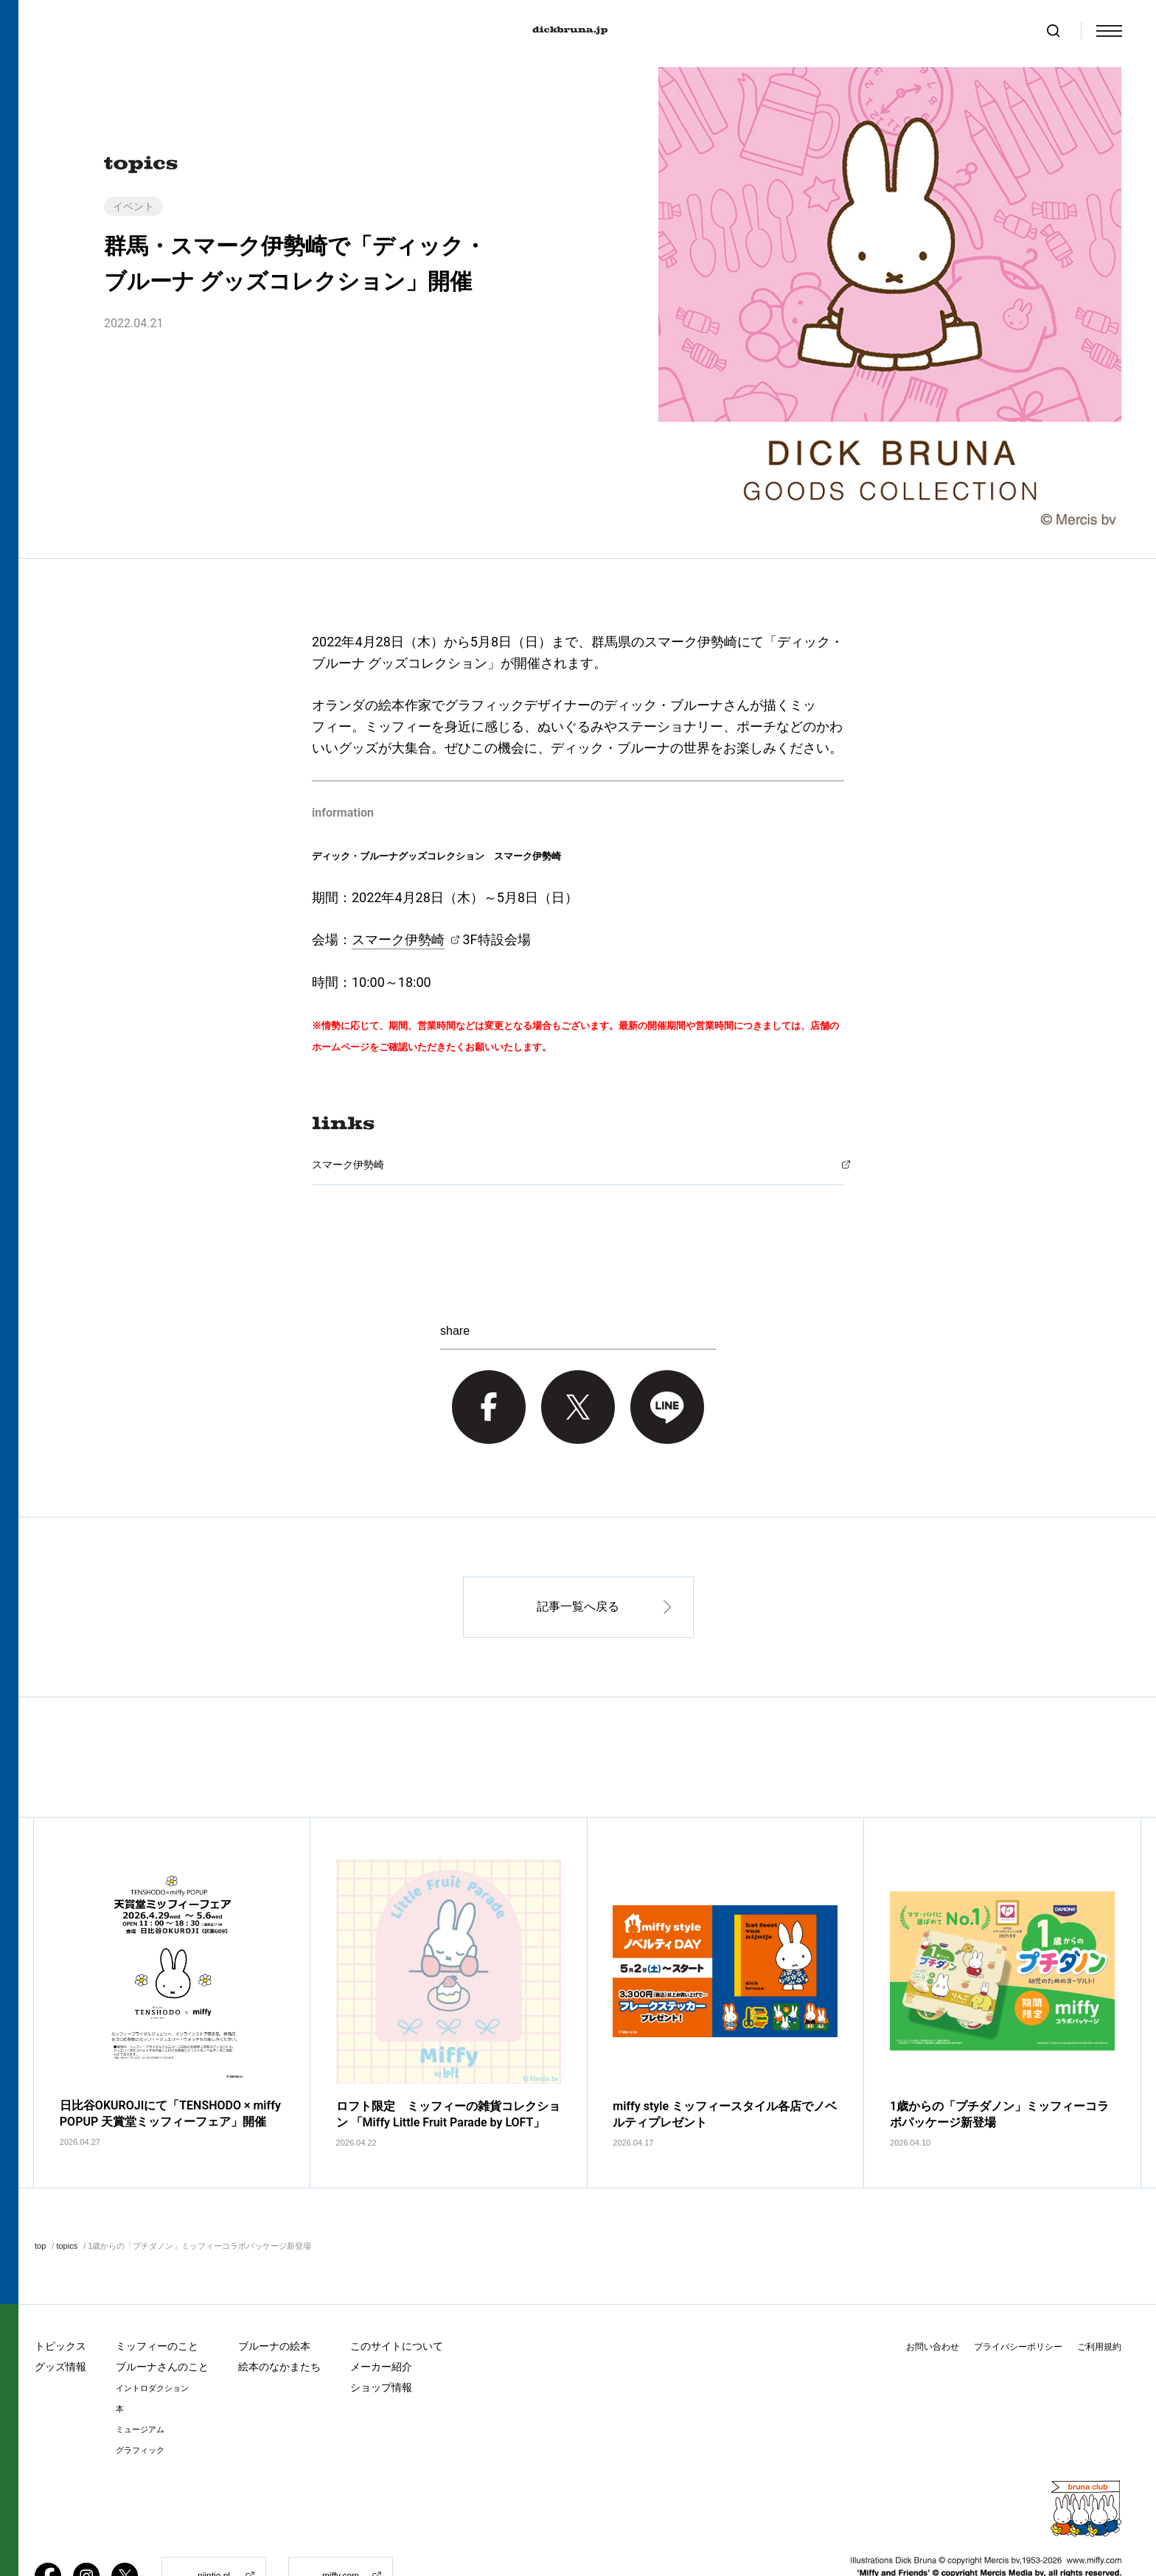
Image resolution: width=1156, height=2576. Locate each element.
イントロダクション (152, 2336)
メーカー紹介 (381, 2314)
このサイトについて (396, 2294)
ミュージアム (140, 2377)
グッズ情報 (60, 2314)
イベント (133, 206)
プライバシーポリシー (1018, 2294)
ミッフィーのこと (157, 2294)
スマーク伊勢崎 (398, 939)
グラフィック (140, 2398)
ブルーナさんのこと (162, 2314)
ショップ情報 (381, 2335)
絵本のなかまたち (279, 2314)
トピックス (60, 2294)
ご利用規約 (1099, 2294)
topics (66, 2194)
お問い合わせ (932, 2294)
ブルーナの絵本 (274, 2294)
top (40, 2194)
